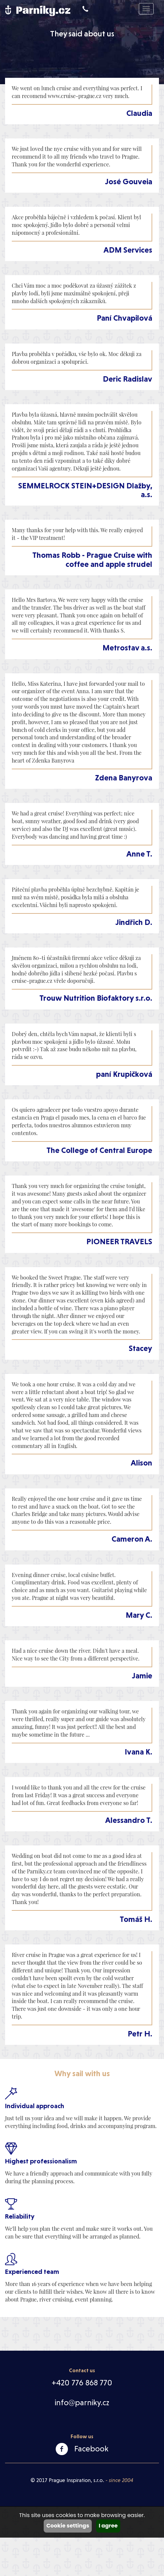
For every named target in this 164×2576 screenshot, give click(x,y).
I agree (108, 2526)
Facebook (91, 2448)
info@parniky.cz (82, 2402)
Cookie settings (67, 2526)
